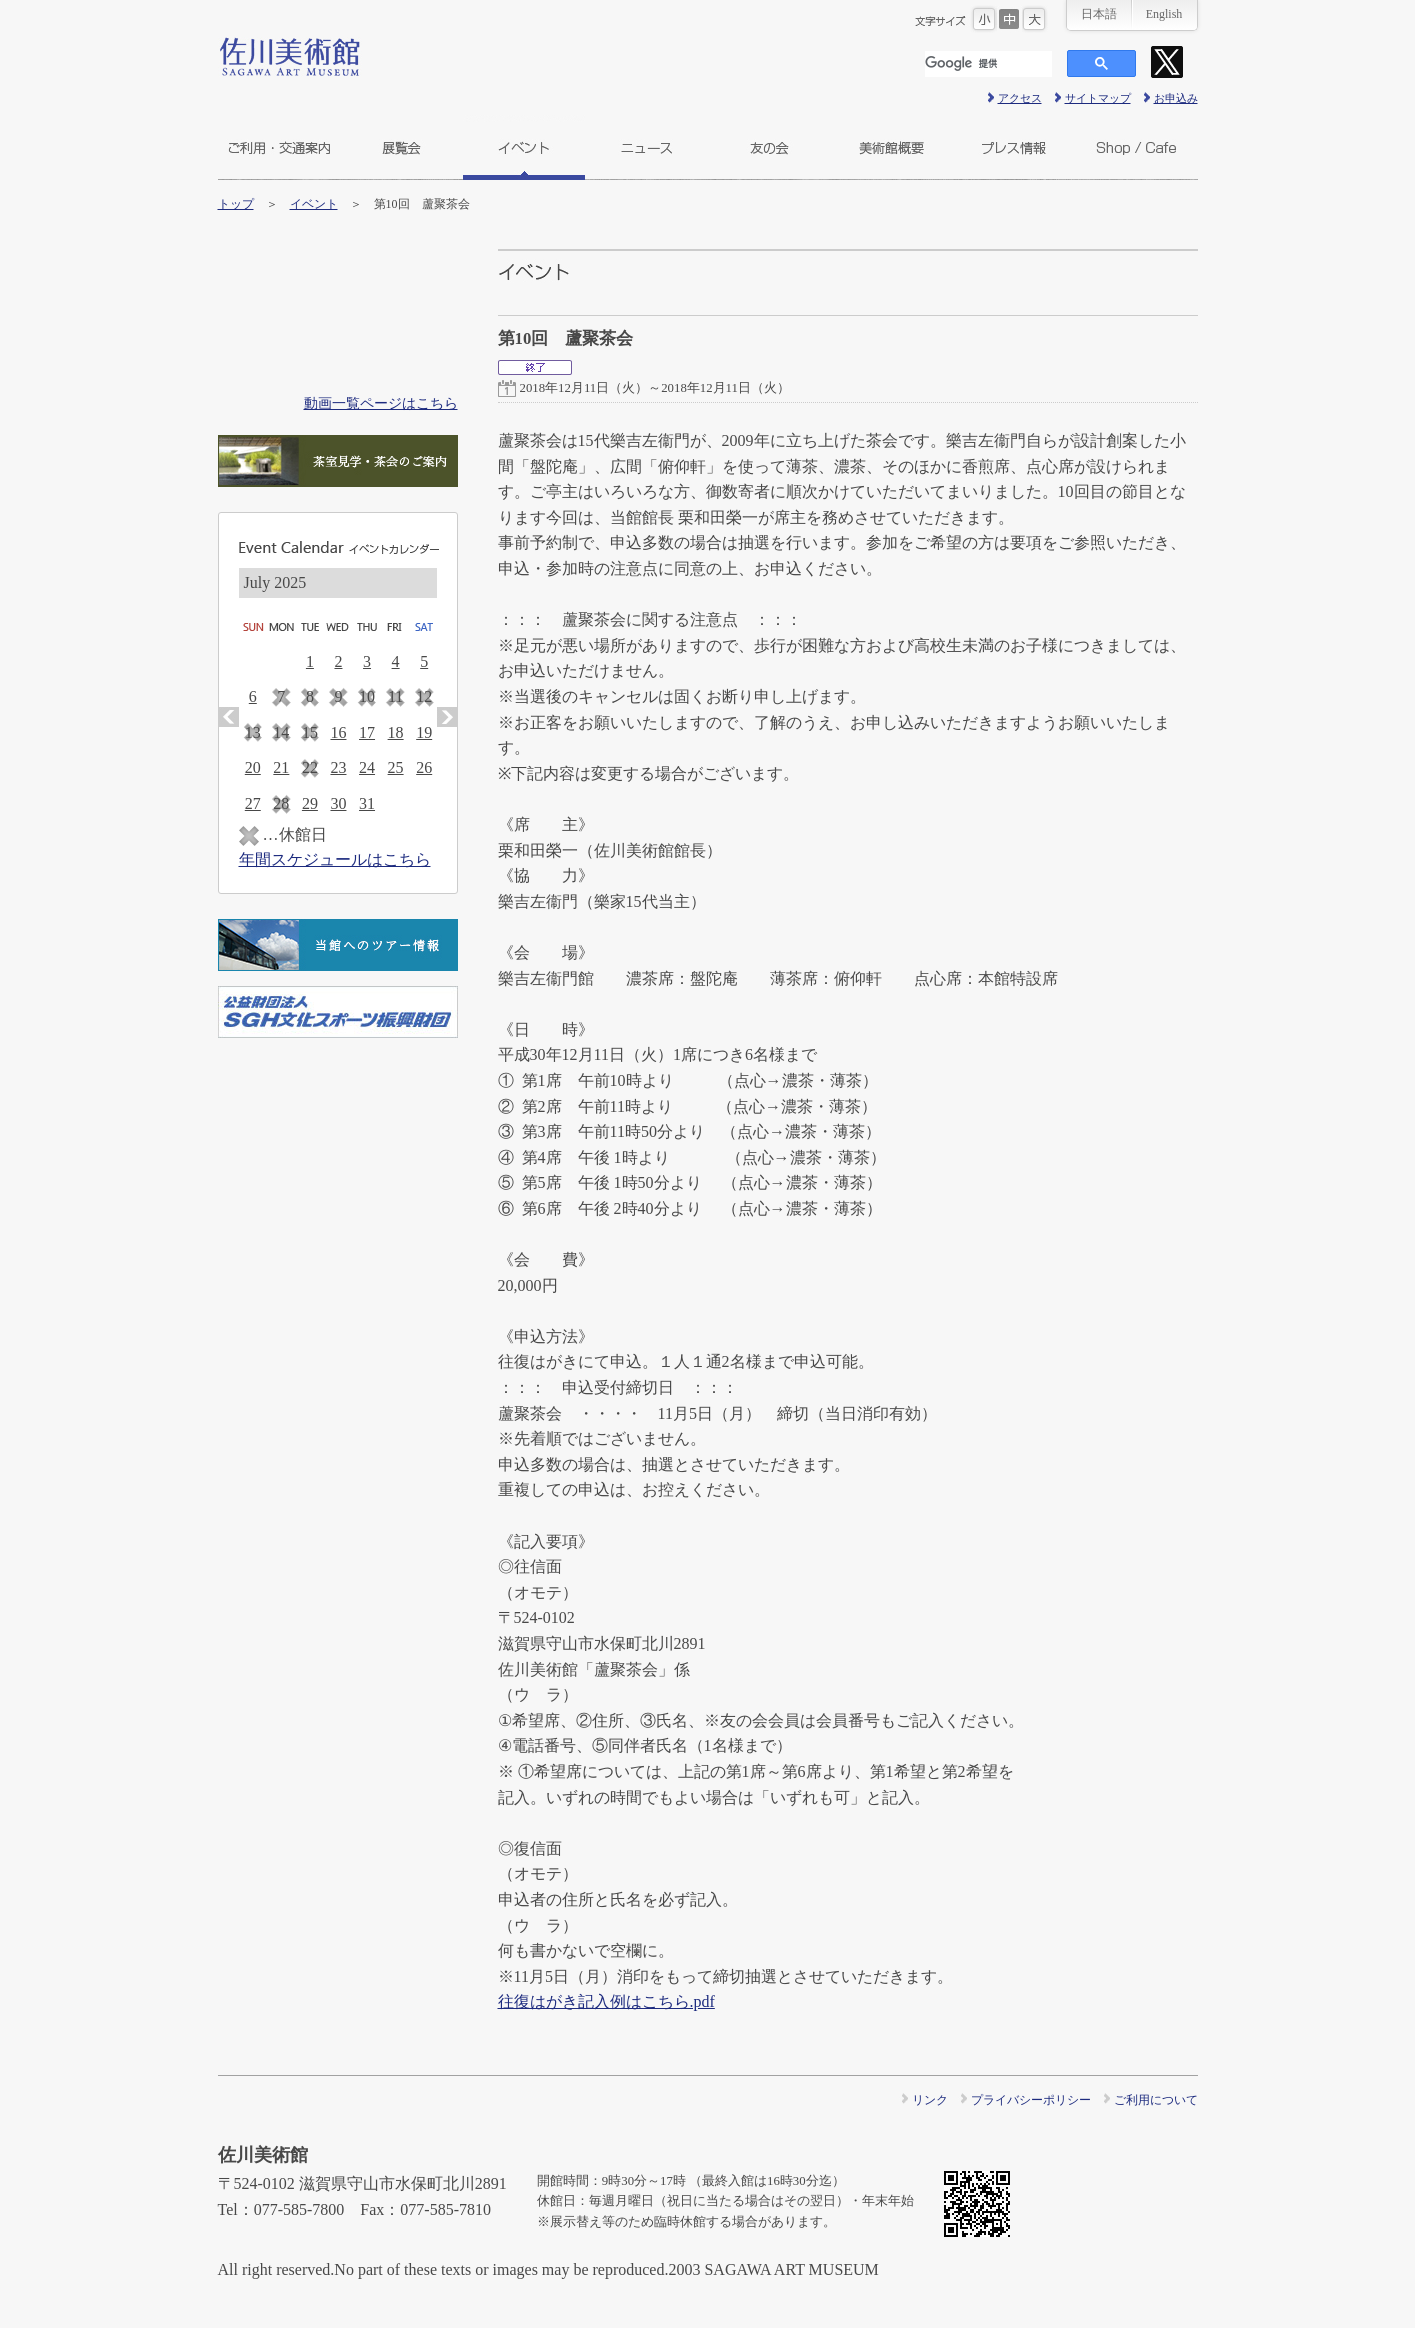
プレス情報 (1014, 147)
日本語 (1099, 14)
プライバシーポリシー (1031, 2100)
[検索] (988, 64)
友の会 (769, 147)
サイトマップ (1098, 98)
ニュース (646, 147)
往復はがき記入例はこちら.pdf (606, 2001)
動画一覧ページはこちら (381, 403)
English (1164, 14)
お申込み (1176, 98)
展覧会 (401, 147)
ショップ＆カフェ (1136, 147)
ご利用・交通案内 (279, 147)
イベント (524, 147)
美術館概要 (891, 147)
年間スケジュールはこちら (335, 859)
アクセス (1020, 98)
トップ (236, 204)
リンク (930, 2100)
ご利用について (1156, 2100)
